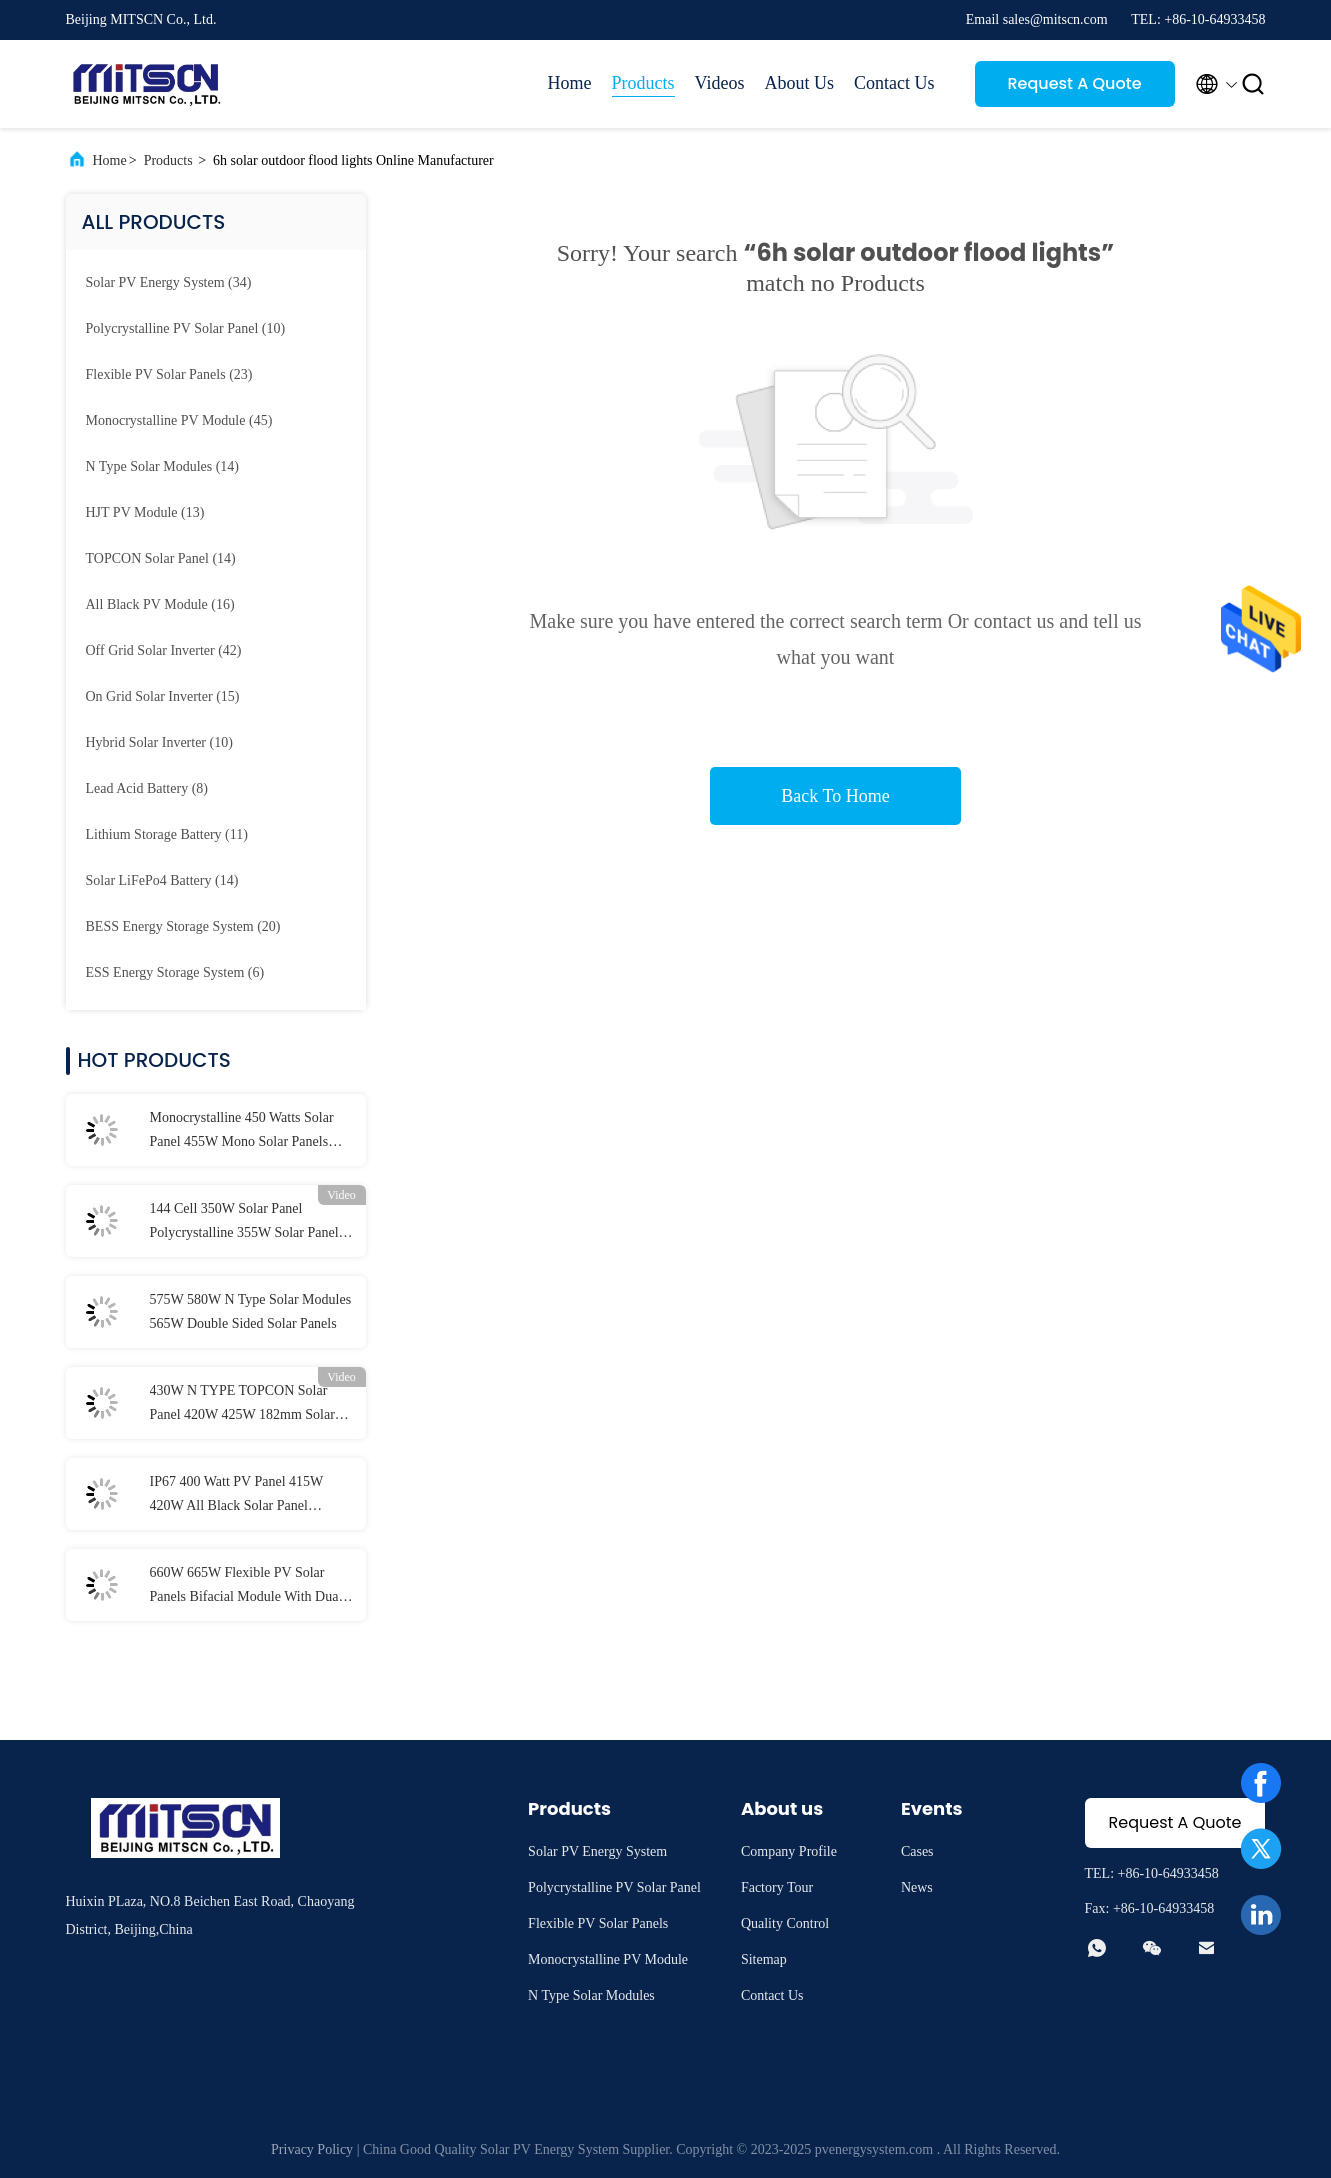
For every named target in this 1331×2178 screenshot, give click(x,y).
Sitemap (764, 1959)
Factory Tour (777, 1887)
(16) (160, 604)
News (917, 1887)
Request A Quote (1074, 83)
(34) (169, 282)
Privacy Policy (312, 2149)
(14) (163, 466)
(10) (186, 328)
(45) (179, 420)
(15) (163, 696)
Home (570, 83)
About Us (799, 83)
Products (643, 83)
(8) (147, 788)
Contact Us (894, 83)
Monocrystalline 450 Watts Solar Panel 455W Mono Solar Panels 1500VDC (242, 1132)
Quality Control (785, 1923)
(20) (183, 926)
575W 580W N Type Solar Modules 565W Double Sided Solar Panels (251, 1311)
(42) (164, 650)
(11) (167, 834)
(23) (169, 374)
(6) (175, 972)
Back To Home (835, 796)
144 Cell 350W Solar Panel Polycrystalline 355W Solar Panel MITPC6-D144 (244, 1223)
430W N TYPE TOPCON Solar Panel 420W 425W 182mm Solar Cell (242, 1405)
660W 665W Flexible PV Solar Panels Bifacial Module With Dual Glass (246, 1587)
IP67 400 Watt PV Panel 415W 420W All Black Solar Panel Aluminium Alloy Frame (237, 1496)
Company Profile (789, 1851)
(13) (145, 512)
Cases (917, 1851)
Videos (720, 83)
